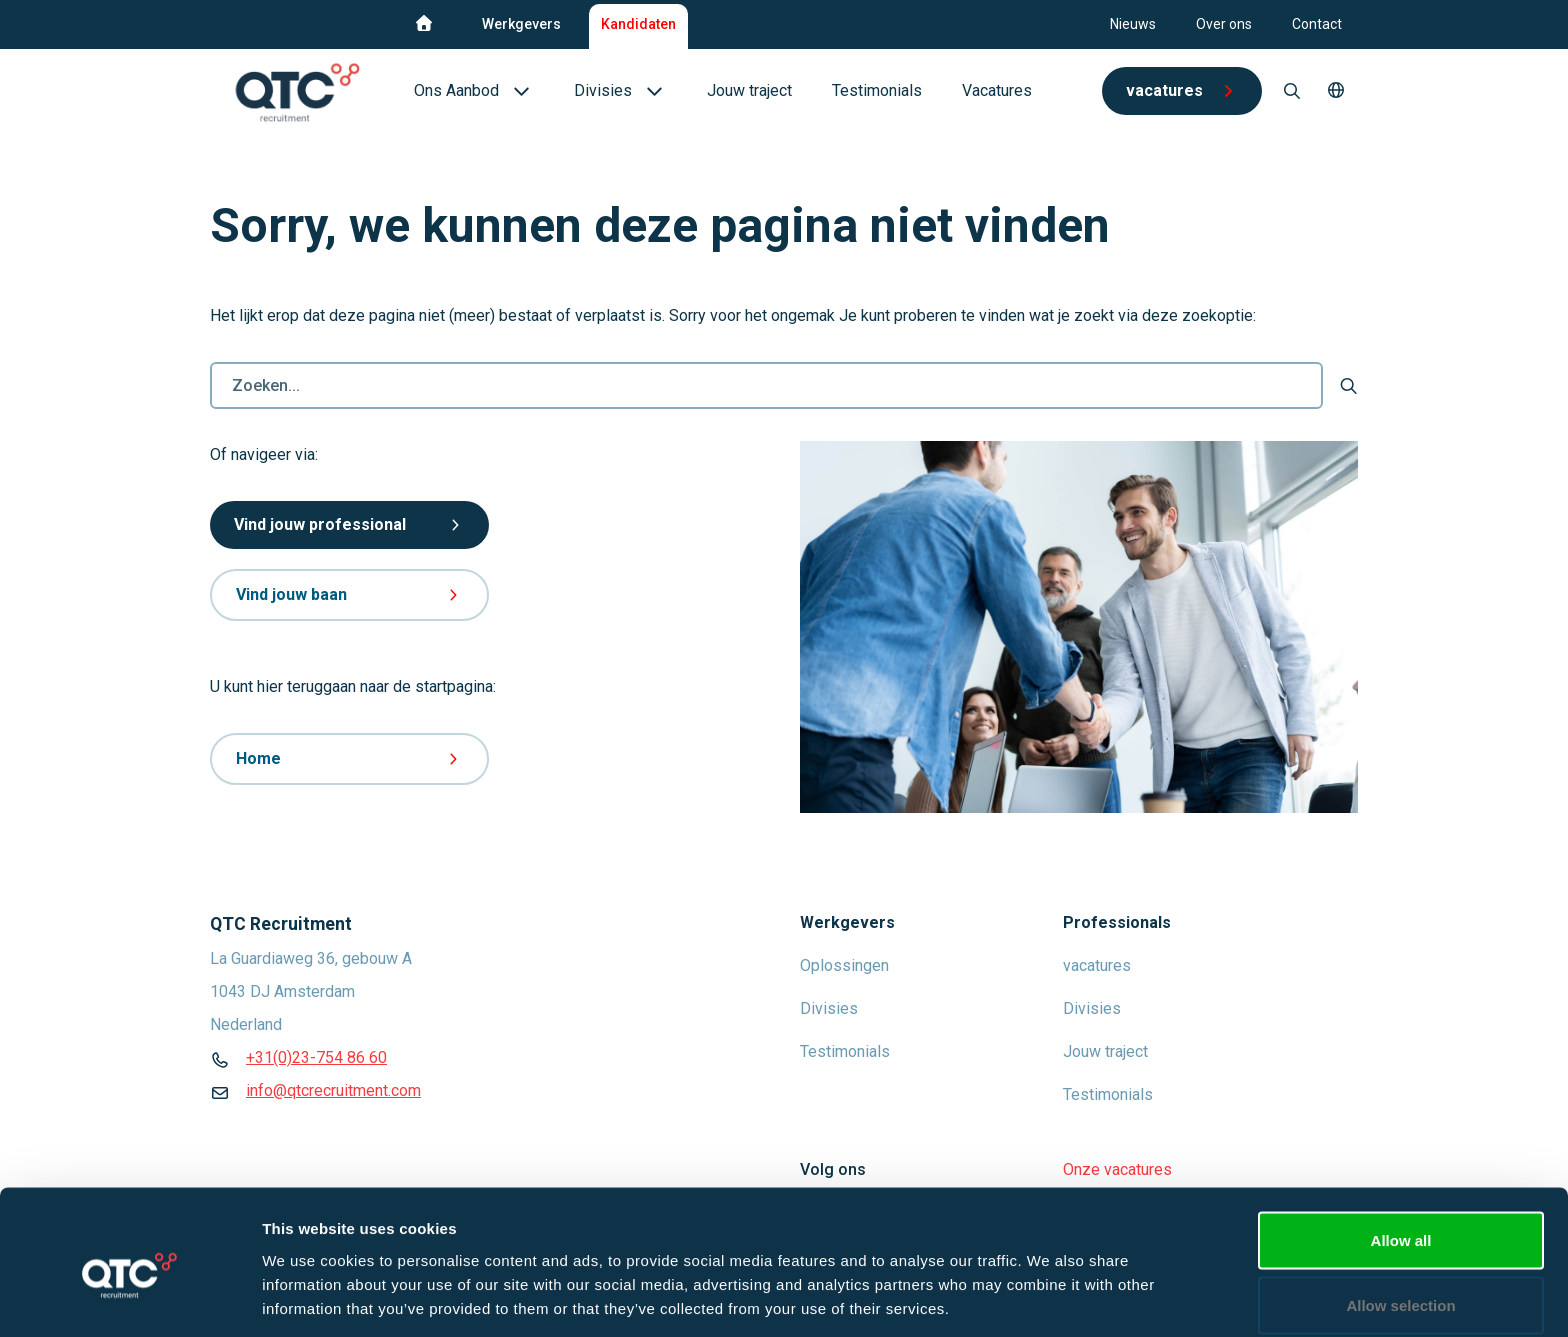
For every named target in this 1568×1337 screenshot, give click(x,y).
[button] (1336, 91)
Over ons (1224, 24)
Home (349, 758)
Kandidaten (638, 24)
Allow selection (1400, 1218)
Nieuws (1133, 24)
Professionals (1117, 922)
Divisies (829, 1008)
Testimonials (845, 1051)
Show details (1049, 1285)
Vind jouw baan (349, 594)
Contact (1317, 24)
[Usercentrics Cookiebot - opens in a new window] (129, 1298)
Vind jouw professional (349, 524)
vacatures (1097, 965)
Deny (1401, 1283)
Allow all (1401, 1152)
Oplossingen (844, 965)
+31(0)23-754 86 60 (316, 1057)
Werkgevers (521, 24)
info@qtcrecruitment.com (333, 1090)
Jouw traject (1105, 1051)
